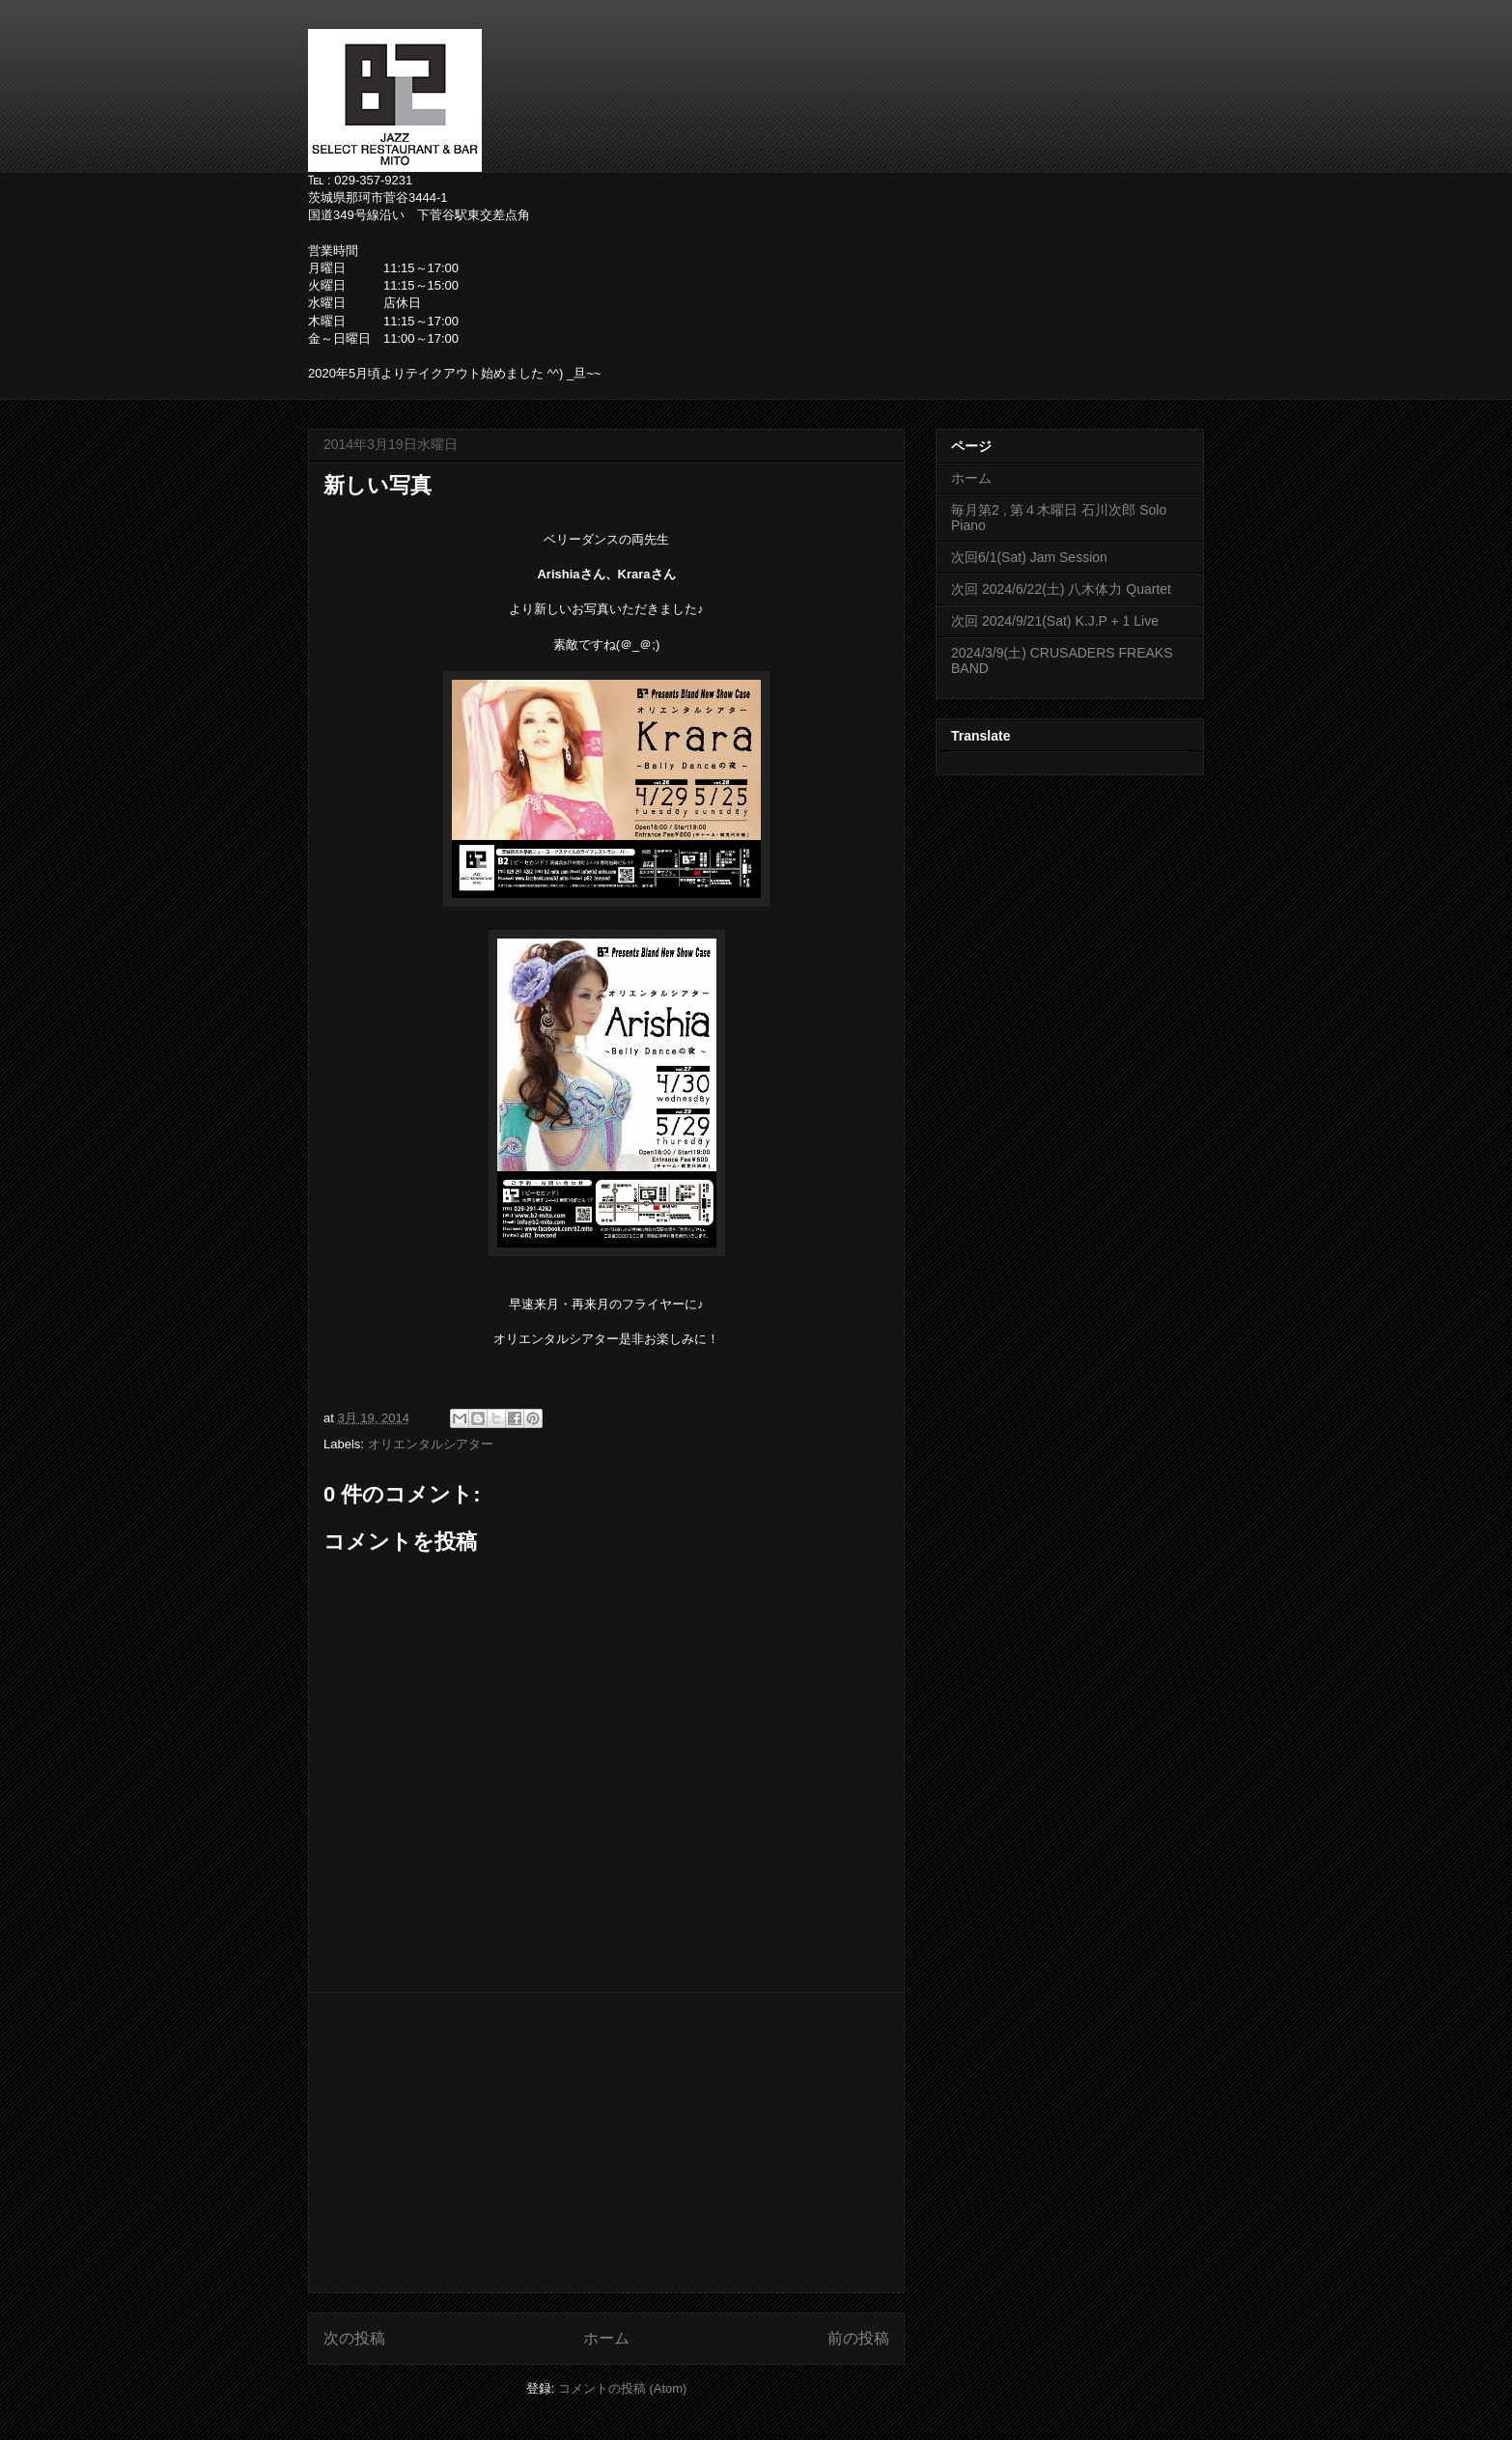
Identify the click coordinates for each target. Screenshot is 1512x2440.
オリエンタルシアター (430, 1444)
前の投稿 (858, 2338)
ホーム (606, 2338)
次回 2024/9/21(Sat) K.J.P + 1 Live (1055, 621)
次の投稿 (354, 2338)
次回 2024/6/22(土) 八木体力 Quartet (1061, 589)
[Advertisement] (606, 2142)
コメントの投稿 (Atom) (622, 2388)
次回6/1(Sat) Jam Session (1029, 557)
